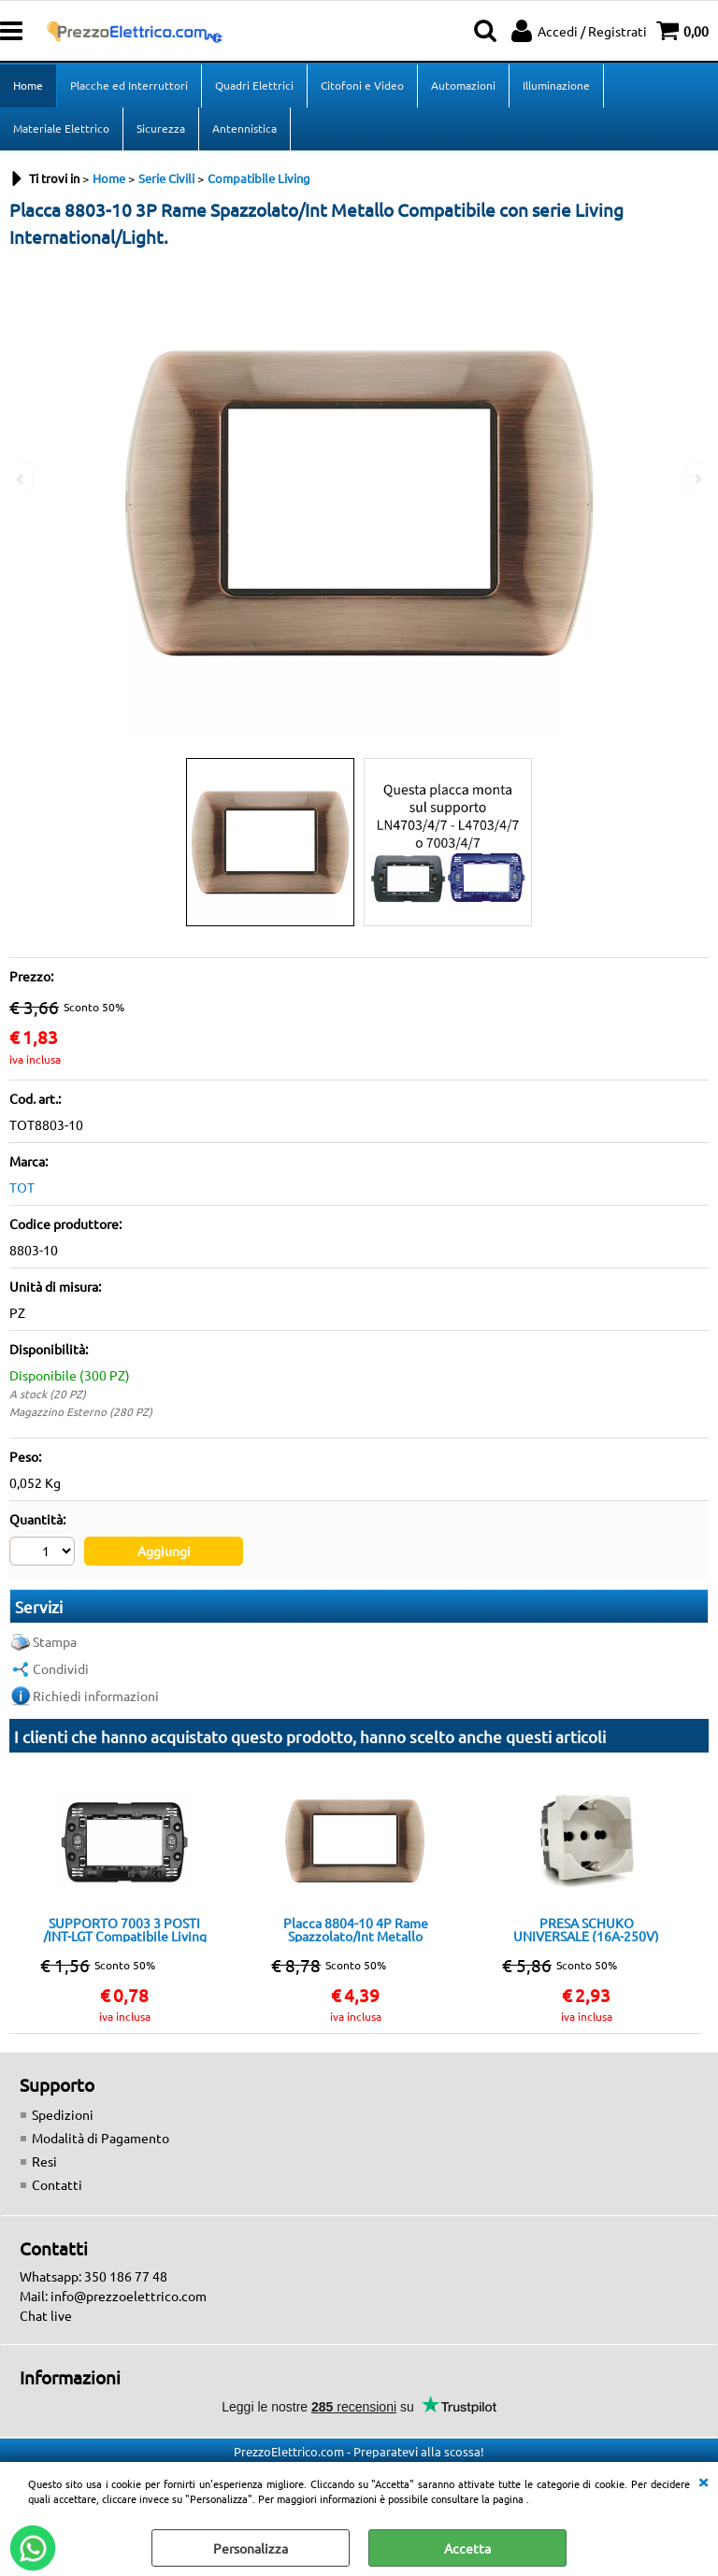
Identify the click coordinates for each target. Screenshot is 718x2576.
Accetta (467, 2548)
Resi (44, 2161)
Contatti (57, 2184)
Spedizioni (62, 2114)
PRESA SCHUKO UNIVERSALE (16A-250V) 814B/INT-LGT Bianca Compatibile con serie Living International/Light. (586, 1929)
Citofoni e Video (362, 85)
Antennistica (244, 128)
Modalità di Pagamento (100, 2137)
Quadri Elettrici (254, 85)
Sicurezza (160, 128)
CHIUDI (703, 2480)
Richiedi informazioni (96, 1695)
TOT (22, 1187)
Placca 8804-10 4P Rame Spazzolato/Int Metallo (355, 1929)
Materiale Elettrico (61, 128)
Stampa (55, 1641)
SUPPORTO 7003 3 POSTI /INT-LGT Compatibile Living (125, 1929)
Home (28, 85)
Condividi (61, 1668)
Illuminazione (556, 85)
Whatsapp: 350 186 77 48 (93, 2276)
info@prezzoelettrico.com (128, 2295)
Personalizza (250, 2548)
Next (696, 479)
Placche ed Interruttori (129, 85)
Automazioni (463, 85)
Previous (21, 479)
